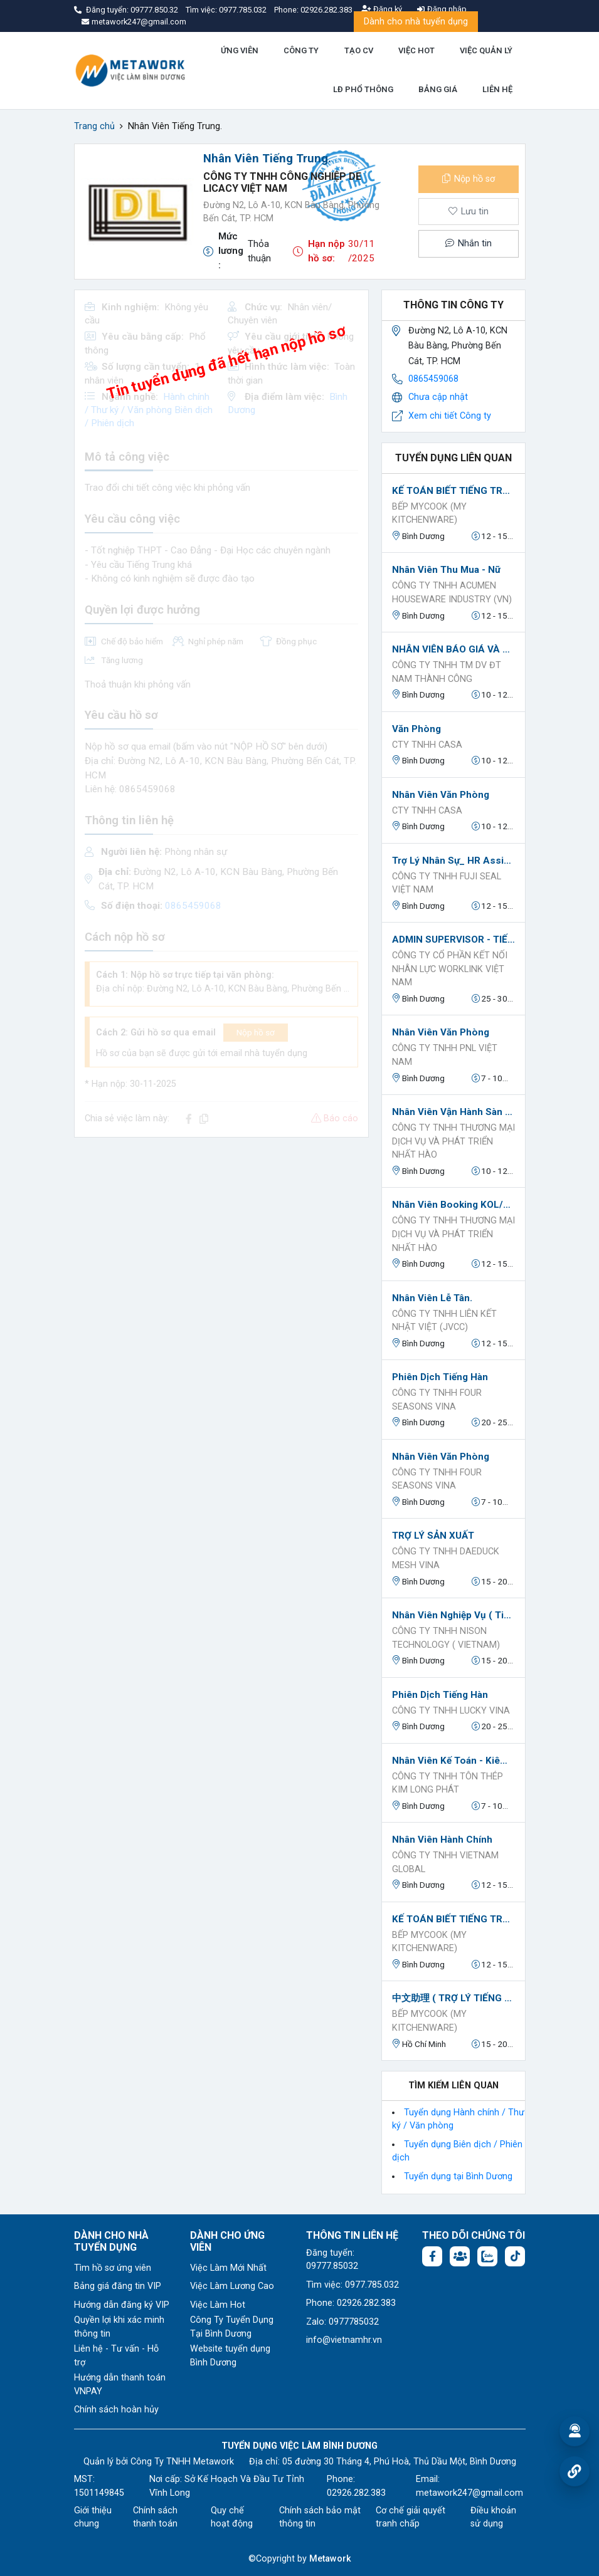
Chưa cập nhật (438, 397)
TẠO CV (358, 50)
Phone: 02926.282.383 (351, 2303)
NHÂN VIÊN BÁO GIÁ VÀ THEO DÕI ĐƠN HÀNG (453, 649)
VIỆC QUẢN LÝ (486, 50)
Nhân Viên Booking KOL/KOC (453, 1204)
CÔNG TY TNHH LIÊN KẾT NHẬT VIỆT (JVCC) (444, 1321)
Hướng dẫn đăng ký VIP (121, 2305)
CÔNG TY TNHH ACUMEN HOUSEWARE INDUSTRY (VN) (452, 592)
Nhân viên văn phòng (440, 794)
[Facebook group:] (460, 2256)
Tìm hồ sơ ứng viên (112, 2268)
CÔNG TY (301, 50)
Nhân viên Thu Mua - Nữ (446, 569)
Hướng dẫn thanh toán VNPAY (120, 2384)
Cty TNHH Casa (427, 745)
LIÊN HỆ (497, 89)
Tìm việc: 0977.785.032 (352, 2285)
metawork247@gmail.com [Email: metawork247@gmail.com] (469, 2493)
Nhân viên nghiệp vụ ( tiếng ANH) (453, 1615)
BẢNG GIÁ (437, 89)
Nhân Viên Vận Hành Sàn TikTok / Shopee (453, 1112)
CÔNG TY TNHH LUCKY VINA (451, 1710)
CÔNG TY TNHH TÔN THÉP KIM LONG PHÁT (447, 1783)
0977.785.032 (243, 9)
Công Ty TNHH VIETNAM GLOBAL (445, 1862)
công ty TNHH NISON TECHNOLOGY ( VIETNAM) (446, 1638)
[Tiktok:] (515, 2256)
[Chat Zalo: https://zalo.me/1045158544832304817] (487, 2256)
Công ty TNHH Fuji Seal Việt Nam (446, 883)
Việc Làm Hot (217, 2305)
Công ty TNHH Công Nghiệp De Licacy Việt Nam (282, 182)
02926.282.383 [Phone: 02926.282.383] (356, 2493)
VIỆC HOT (416, 50)
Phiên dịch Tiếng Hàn (440, 1377)
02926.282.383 (326, 9)
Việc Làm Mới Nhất (228, 2268)
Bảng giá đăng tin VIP (117, 2286)
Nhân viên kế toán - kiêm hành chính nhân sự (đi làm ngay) (453, 1760)
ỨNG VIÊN (239, 50)
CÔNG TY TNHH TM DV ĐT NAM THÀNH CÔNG (446, 672)
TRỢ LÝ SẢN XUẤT (433, 1535)
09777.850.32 (155, 9)
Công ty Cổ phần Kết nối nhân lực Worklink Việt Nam (449, 969)
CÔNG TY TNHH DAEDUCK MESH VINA (445, 1558)
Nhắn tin (468, 243)
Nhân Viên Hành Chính (442, 1839)
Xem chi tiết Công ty (449, 416)
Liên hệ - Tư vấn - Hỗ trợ (116, 2355)
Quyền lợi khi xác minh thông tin (119, 2327)
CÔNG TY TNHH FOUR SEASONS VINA (437, 1400)
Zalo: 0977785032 (342, 2322)
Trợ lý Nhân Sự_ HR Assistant (453, 860)
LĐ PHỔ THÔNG (363, 89)
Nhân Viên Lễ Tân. (432, 1298)
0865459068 (433, 379)
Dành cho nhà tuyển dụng (416, 21)
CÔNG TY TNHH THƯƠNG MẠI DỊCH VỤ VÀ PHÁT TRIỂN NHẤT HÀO (453, 1141)
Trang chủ (94, 126)
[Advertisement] (221, 1235)
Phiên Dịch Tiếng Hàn (440, 1694)
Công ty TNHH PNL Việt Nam (444, 1055)
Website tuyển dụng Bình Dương (230, 2355)
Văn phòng (416, 729)
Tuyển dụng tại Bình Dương (458, 2176)
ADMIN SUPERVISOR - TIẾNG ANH (453, 939)
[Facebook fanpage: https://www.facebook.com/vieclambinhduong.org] (432, 2256)
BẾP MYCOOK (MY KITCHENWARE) (429, 513)
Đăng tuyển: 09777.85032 (332, 2260)
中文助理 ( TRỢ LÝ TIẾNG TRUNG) (453, 1998)
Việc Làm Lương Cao (232, 2286)
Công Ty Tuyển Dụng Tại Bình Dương (231, 2327)
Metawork (330, 2558)
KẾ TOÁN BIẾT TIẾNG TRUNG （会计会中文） (453, 490)
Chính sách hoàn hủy (116, 2409)
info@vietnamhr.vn (344, 2340)
